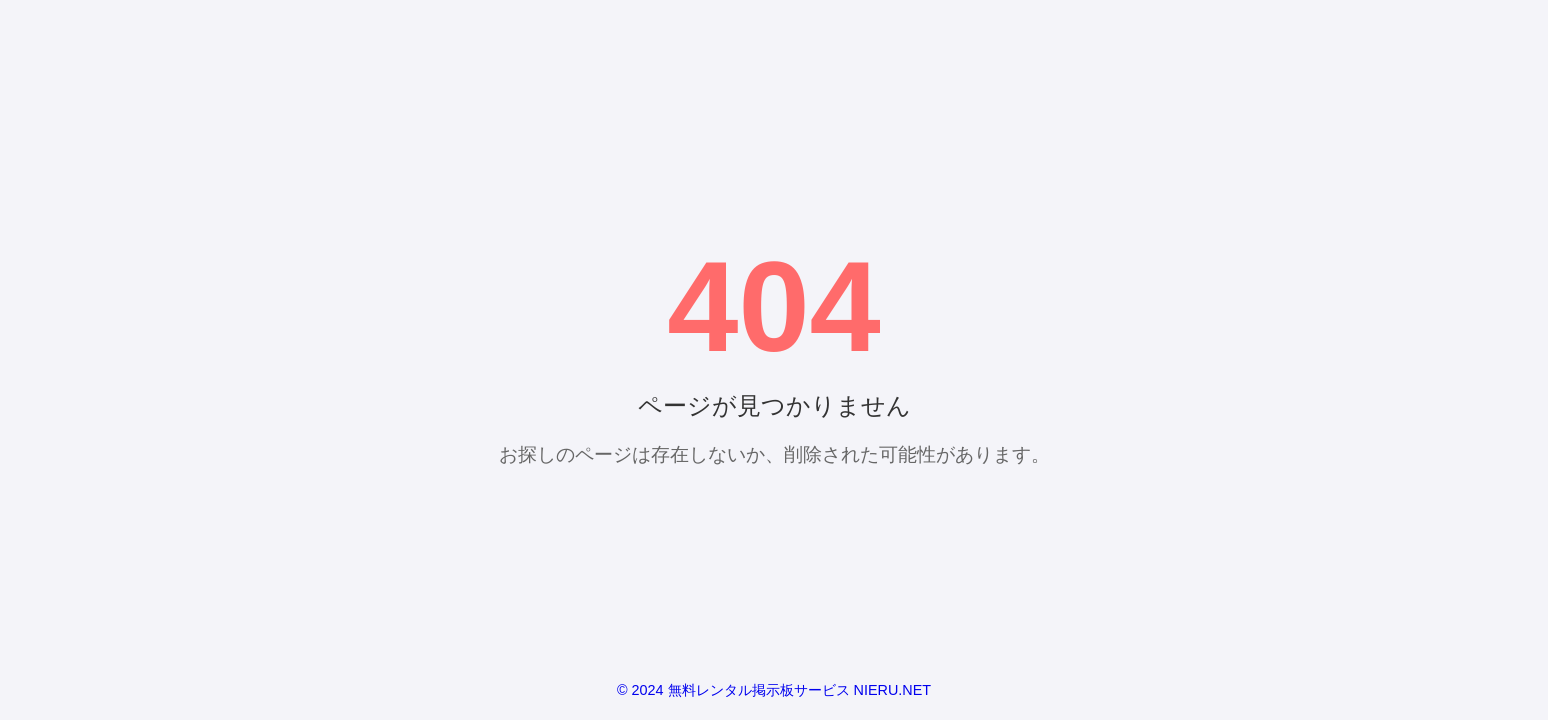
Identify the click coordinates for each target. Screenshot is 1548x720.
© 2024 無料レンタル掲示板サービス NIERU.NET (774, 690)
